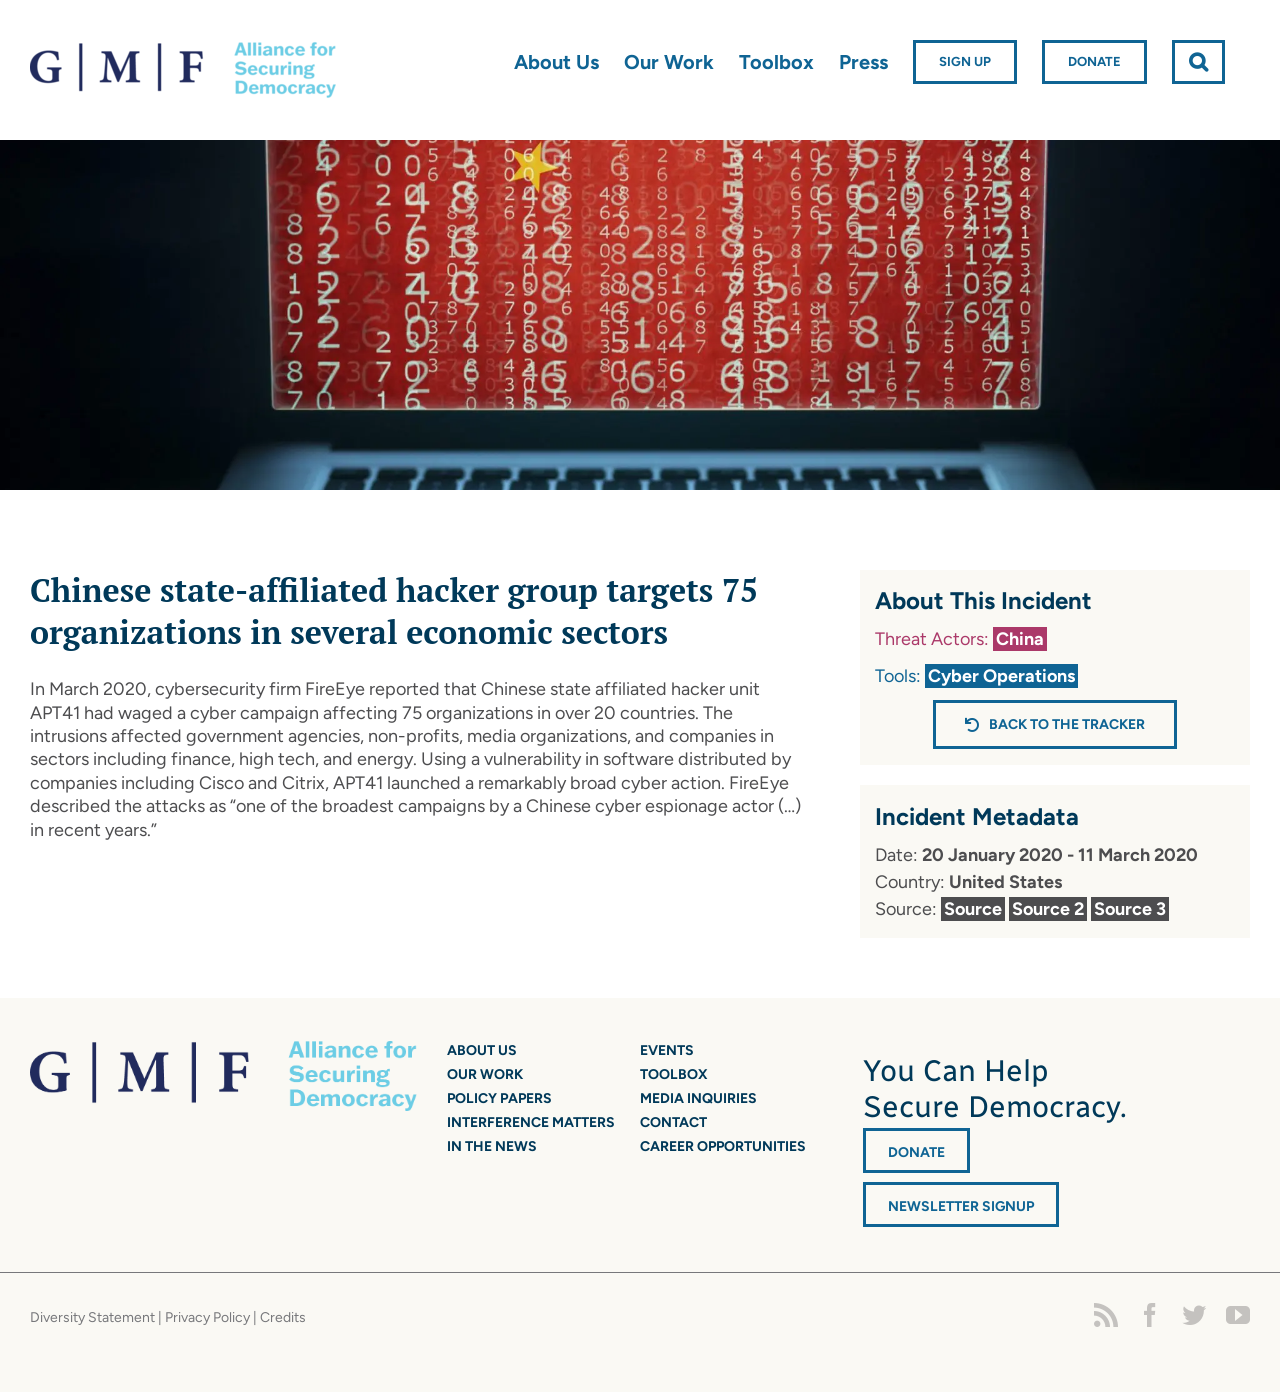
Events (667, 1050)
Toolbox (674, 1074)
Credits (283, 1317)
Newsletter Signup (961, 1206)
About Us (482, 1050)
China (1020, 639)
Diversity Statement (92, 1317)
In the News (492, 1146)
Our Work (485, 1074)
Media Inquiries (698, 1098)
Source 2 (1048, 909)
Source (973, 909)
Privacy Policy (207, 1317)
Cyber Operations (1001, 676)
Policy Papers (499, 1098)
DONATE (916, 1152)
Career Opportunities (723, 1146)
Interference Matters (531, 1122)
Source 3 (1130, 909)
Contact (673, 1122)
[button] (1198, 62)
